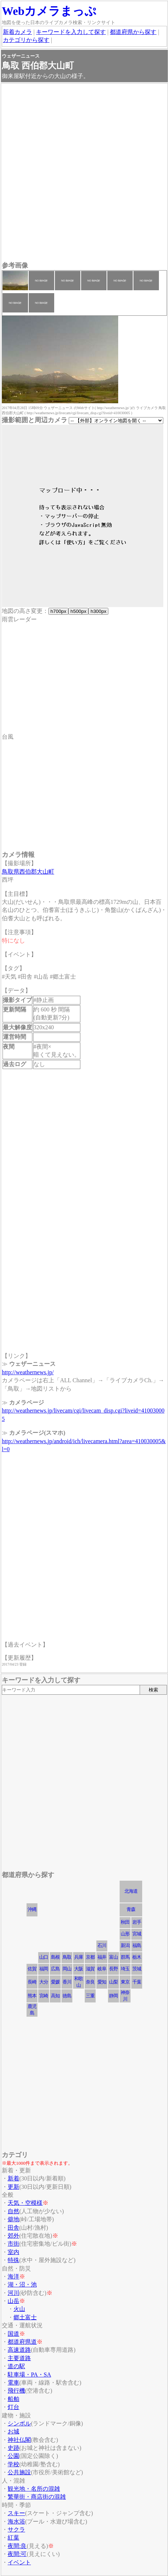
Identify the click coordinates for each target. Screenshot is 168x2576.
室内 (13, 2252)
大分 (43, 1982)
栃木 (136, 1957)
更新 (13, 2187)
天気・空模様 (25, 2203)
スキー (16, 2513)
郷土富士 (25, 2317)
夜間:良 (17, 2546)
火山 (19, 2309)
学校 (13, 2464)
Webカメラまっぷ (49, 11)
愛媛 (55, 1982)
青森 (131, 1909)
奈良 (90, 1982)
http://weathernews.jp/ (28, 1372)
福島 (136, 1945)
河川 (13, 2293)
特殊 (13, 2260)
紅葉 (13, 2537)
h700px (58, 611)
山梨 (113, 1982)
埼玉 (125, 1968)
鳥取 (67, 1957)
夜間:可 (17, 2554)
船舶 (13, 2399)
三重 (90, 1995)
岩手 (136, 1922)
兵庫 (78, 1957)
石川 (101, 1945)
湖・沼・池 (22, 2284)
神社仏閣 (19, 2440)
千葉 (136, 1982)
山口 (43, 1957)
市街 (13, 2244)
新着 (13, 2178)
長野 (113, 1968)
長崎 (32, 1982)
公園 (13, 2456)
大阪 (78, 1968)
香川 (67, 1982)
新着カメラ (17, 32)
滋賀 (90, 1968)
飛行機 (16, 2390)
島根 (55, 1957)
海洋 (13, 2276)
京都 (90, 1957)
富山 (113, 1957)
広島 (55, 1968)
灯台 (13, 2407)
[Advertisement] (84, 173)
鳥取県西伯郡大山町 (28, 872)
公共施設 (19, 2472)
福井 (101, 1957)
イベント (19, 2562)
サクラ (16, 2529)
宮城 (136, 1933)
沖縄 (32, 1909)
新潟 (125, 1945)
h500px (78, 611)
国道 (13, 2334)
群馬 (125, 1957)
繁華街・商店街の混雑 (37, 2497)
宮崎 (43, 1995)
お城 (13, 2431)
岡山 (67, 1968)
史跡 (13, 2448)
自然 (13, 2211)
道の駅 (16, 2366)
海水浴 (16, 2521)
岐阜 (101, 1968)
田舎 (13, 2228)
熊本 (32, 1995)
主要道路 (19, 2358)
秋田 (125, 1922)
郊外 (13, 2236)
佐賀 (32, 1968)
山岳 (13, 2301)
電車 (13, 2382)
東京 (125, 1982)
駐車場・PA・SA (29, 2374)
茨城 (136, 1968)
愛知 (101, 1982)
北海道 (130, 1891)
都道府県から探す (133, 32)
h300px (98, 611)
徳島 (67, 1995)
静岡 (113, 1995)
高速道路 (19, 2350)
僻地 (13, 2219)
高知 (55, 1995)
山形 (125, 1933)
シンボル (19, 2423)
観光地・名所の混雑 (34, 2489)
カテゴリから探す (26, 40)
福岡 (43, 1968)
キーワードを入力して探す (71, 32)
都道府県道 (22, 2342)
